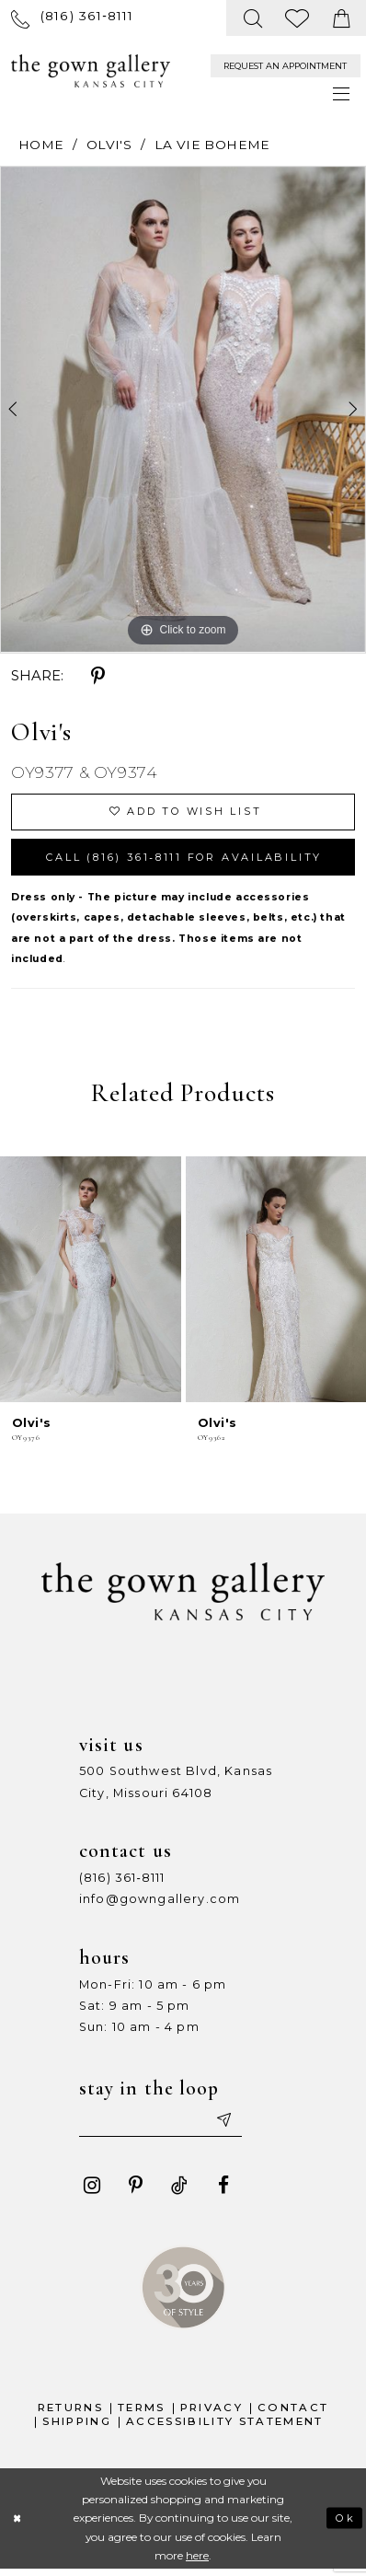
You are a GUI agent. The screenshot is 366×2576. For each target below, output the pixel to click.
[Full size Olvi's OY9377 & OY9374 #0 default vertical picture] (183, 409)
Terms (142, 2414)
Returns (70, 2414)
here (197, 2562)
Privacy (211, 2414)
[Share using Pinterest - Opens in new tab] (97, 676)
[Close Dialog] (18, 2525)
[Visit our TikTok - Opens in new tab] (179, 2191)
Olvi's (109, 144)
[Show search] (253, 18)
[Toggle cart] (341, 18)
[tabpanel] (183, 409)
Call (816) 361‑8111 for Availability (193, 859)
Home (41, 144)
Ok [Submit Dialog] (344, 2524)
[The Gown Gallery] (90, 70)
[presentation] (90, 1284)
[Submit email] (231, 2125)
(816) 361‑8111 (122, 1882)
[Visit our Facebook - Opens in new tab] (223, 2191)
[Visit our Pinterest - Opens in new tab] (135, 2191)
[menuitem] (72, 18)
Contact (292, 2414)
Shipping (76, 2427)
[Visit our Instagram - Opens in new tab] (91, 2191)
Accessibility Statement (225, 2427)
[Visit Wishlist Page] (298, 18)
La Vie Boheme (212, 144)
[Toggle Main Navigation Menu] (342, 95)
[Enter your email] (165, 2125)
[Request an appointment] (286, 65)
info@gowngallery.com (159, 1903)
